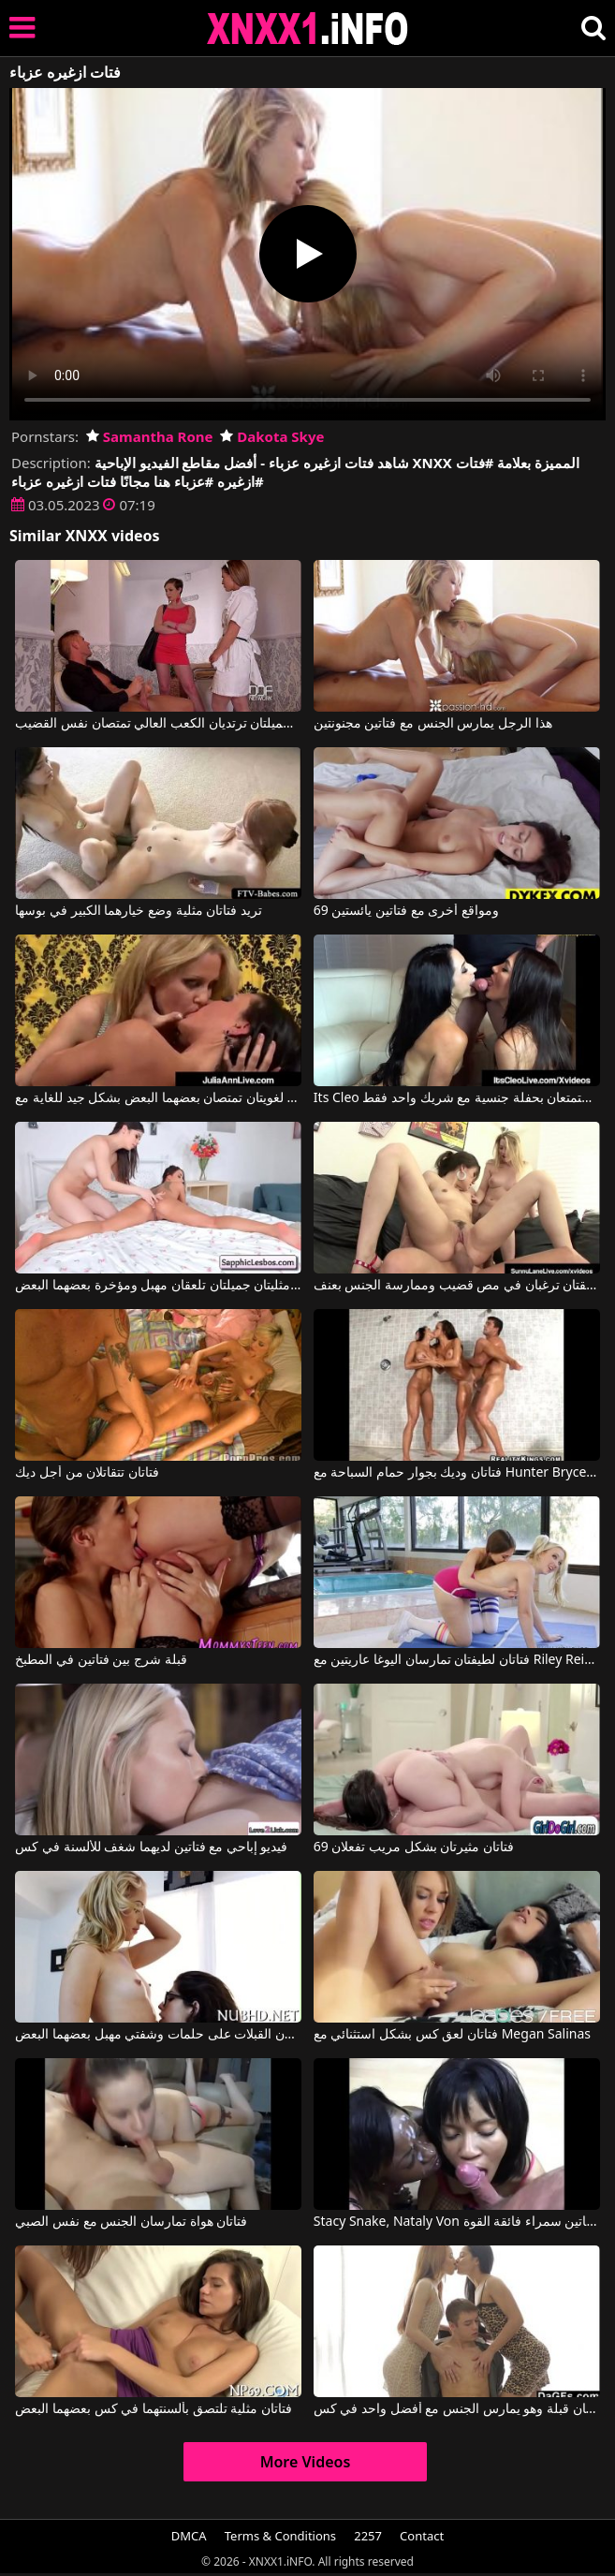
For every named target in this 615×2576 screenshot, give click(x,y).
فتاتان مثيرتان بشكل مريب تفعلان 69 (414, 1847)
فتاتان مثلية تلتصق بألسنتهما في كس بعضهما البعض (153, 2409)
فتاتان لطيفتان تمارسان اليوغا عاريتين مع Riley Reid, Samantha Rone (457, 1660)
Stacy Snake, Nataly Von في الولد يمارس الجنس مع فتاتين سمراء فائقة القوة (457, 2222)
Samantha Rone (149, 436)
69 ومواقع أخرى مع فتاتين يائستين (406, 911)
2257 (368, 2535)
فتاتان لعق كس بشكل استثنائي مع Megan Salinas (452, 2034)
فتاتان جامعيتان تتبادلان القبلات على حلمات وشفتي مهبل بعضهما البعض (158, 2034)
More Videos (305, 2461)
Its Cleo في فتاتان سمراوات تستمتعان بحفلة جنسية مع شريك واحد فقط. (457, 1098)
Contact (422, 2535)
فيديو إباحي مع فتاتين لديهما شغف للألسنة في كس (151, 1847)
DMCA (189, 2535)
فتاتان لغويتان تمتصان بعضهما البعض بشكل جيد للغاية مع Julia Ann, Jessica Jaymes (158, 1098)
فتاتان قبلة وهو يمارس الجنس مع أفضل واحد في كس (457, 2409)
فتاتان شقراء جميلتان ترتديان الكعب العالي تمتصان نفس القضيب (158, 723)
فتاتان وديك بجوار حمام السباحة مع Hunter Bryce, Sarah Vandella (457, 1472)
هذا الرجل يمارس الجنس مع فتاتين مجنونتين (433, 723)
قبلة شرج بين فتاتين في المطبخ (100, 1660)
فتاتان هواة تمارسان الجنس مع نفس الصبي (131, 2222)
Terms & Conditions (280, 2535)
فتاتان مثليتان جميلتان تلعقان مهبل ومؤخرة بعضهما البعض (158, 1285)
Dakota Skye (272, 436)
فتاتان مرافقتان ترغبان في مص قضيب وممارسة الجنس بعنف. (457, 1285)
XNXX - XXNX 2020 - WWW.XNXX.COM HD (308, 28)
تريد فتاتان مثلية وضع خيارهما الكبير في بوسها (138, 911)
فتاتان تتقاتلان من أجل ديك (87, 1472)
